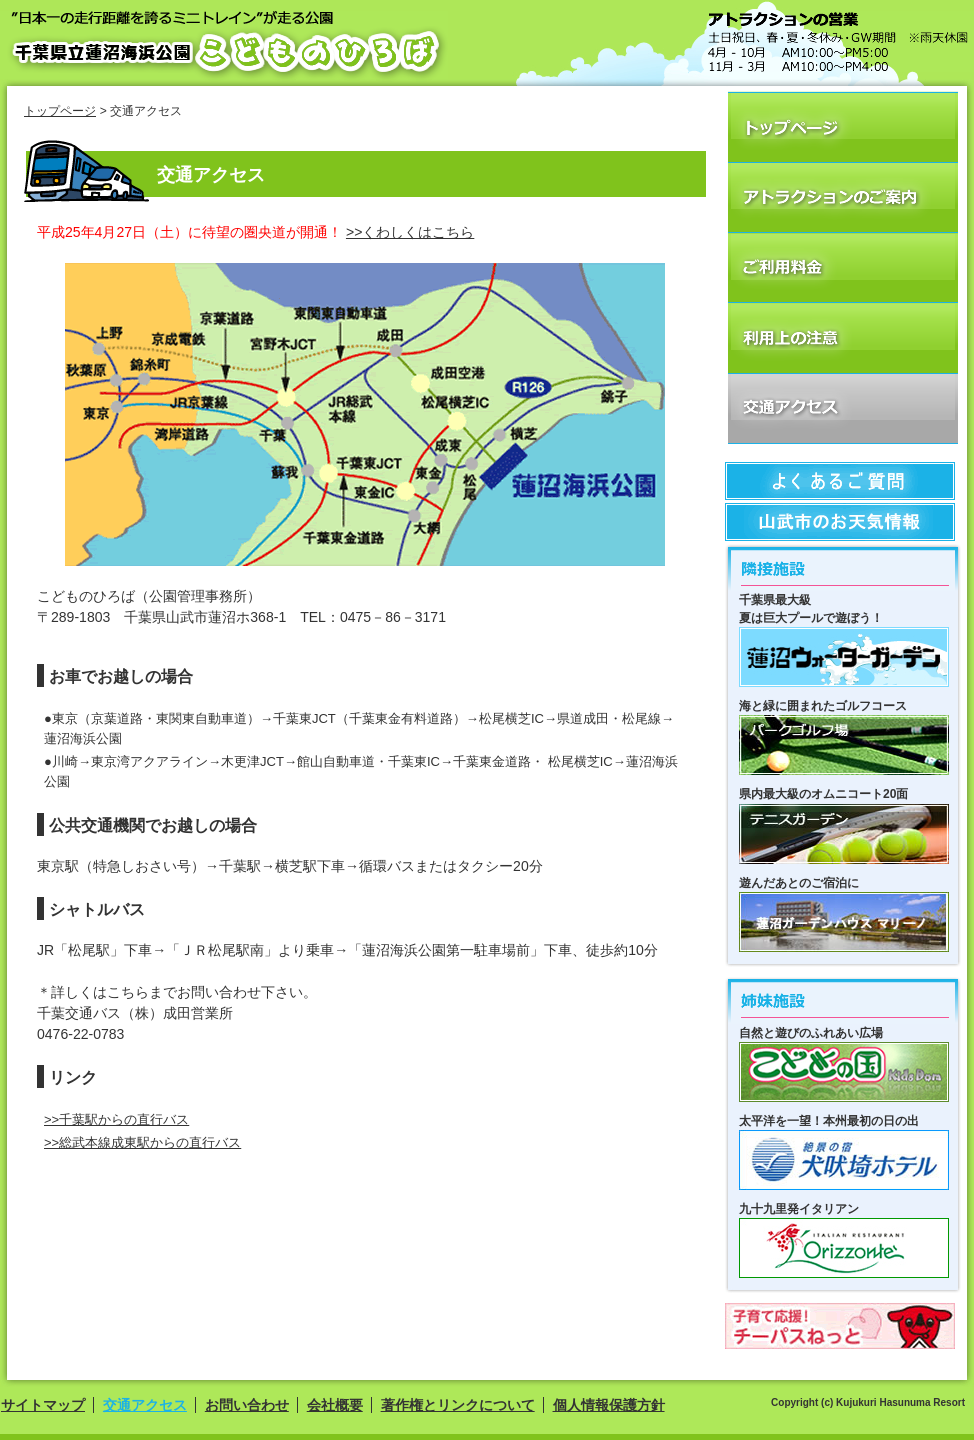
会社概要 (335, 1405)
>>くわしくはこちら (410, 232)
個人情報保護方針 (609, 1405)
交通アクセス (145, 1405)
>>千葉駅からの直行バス (116, 1119)
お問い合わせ (247, 1405)
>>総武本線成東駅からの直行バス (142, 1142)
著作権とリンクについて (458, 1405)
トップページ (60, 111)
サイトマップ (43, 1405)
